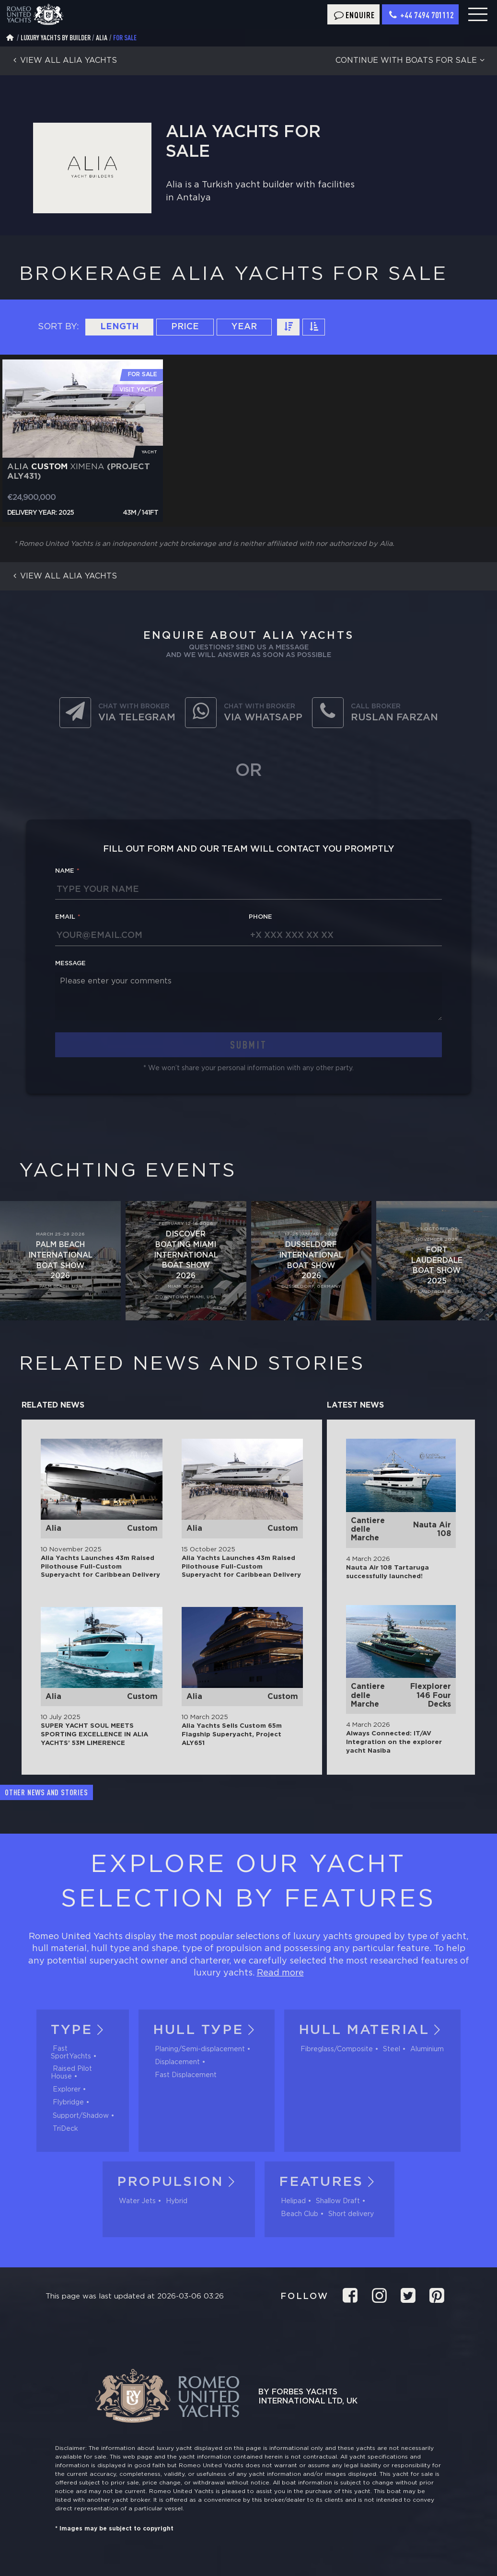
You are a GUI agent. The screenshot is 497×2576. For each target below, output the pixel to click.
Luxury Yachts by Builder (56, 38)
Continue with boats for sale (411, 60)
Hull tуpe (206, 2030)
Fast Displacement (186, 2075)
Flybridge (68, 2102)
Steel (391, 2049)
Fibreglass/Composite (337, 2049)
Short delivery (351, 2214)
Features (329, 2182)
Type (80, 2030)
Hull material (372, 2030)
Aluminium (427, 2049)
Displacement (177, 2062)
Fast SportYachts (71, 2052)
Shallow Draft (338, 2201)
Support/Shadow (81, 2116)
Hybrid (176, 2201)
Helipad (293, 2201)
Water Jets (137, 2201)
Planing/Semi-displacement (200, 2049)
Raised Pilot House (71, 2072)
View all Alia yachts (63, 60)
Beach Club (299, 2214)
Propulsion (179, 2182)
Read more (280, 1973)
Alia (101, 38)
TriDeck (65, 2129)
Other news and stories (46, 1792)
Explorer (67, 2089)
